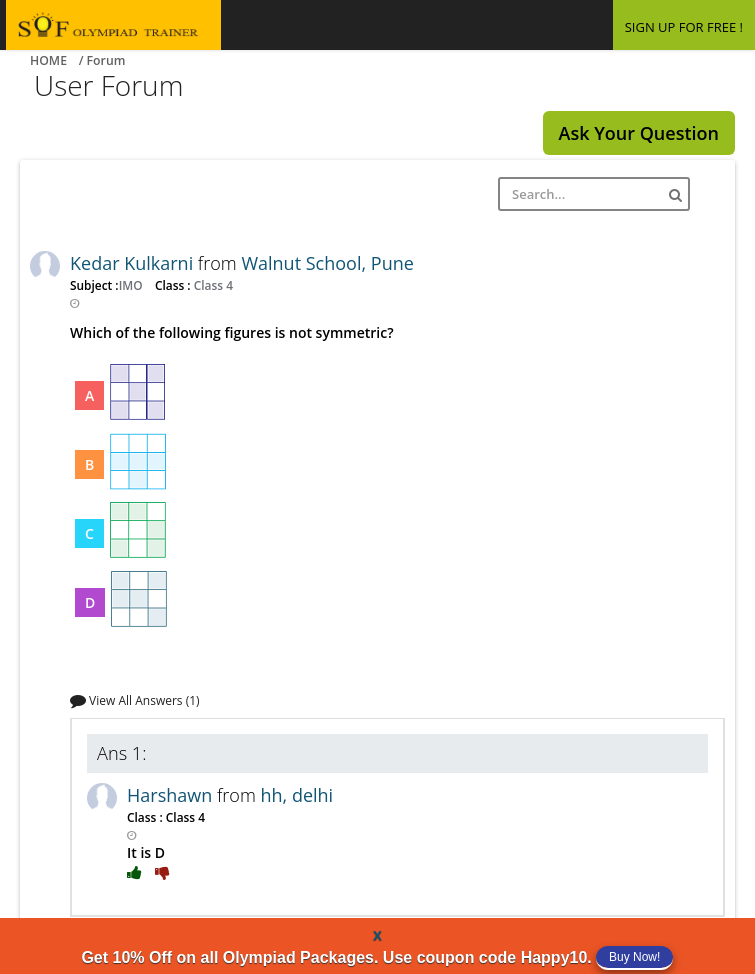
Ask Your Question (639, 133)
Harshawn (172, 795)
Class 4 (212, 285)
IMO (132, 285)
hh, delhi (296, 795)
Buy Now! (634, 957)
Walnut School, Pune (327, 263)
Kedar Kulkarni (134, 263)
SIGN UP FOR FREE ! (684, 27)
